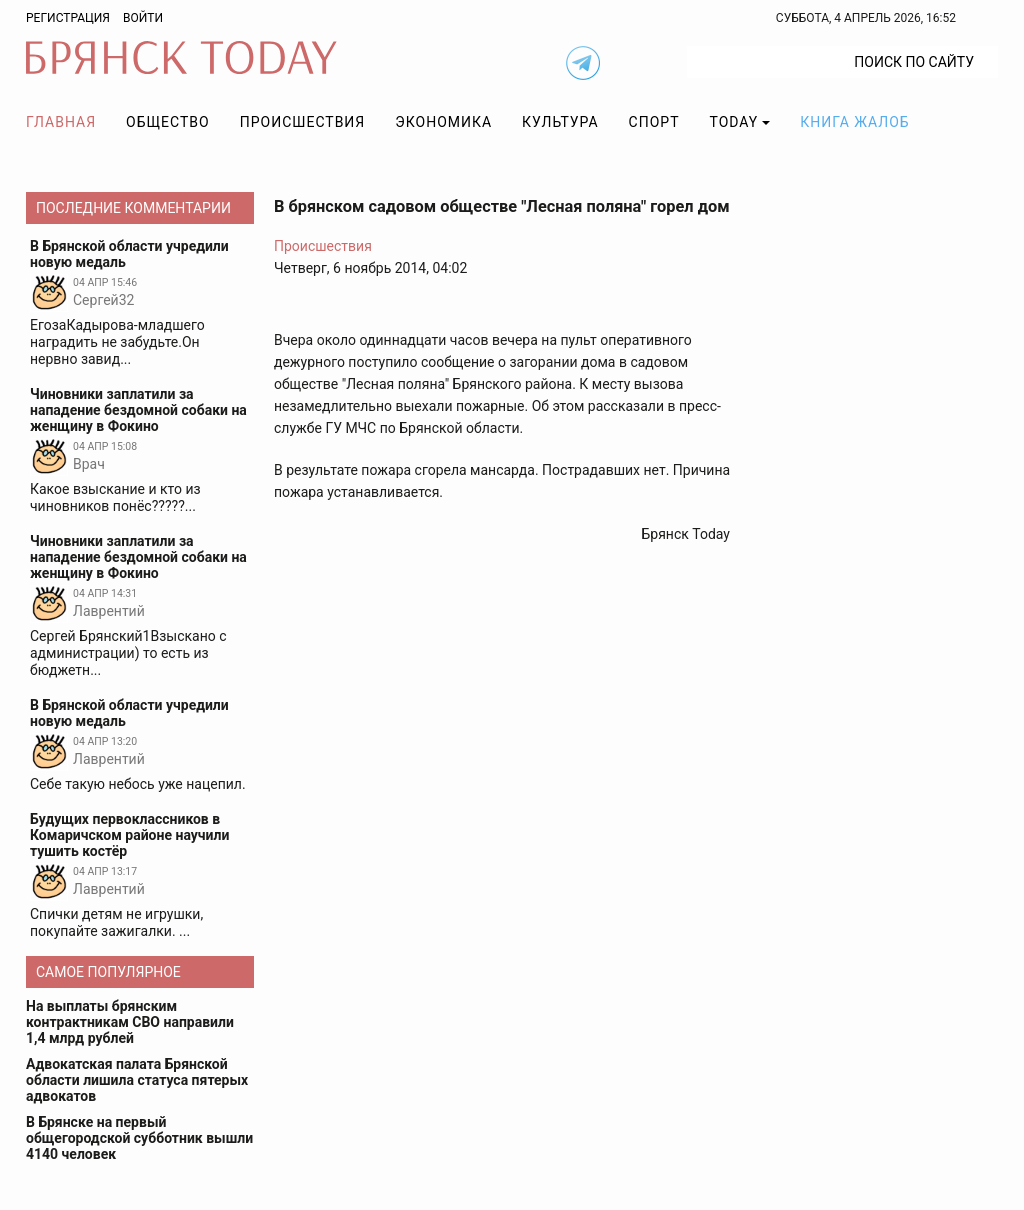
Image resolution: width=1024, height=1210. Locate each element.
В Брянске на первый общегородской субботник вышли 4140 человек (139, 1138)
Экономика (443, 122)
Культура (560, 122)
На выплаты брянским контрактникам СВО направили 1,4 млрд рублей (130, 1022)
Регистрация (68, 18)
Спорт (654, 122)
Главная (61, 122)
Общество (168, 122)
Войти (143, 18)
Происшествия (303, 122)
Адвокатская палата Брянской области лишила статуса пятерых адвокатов (137, 1080)
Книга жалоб (854, 122)
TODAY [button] (734, 122)
